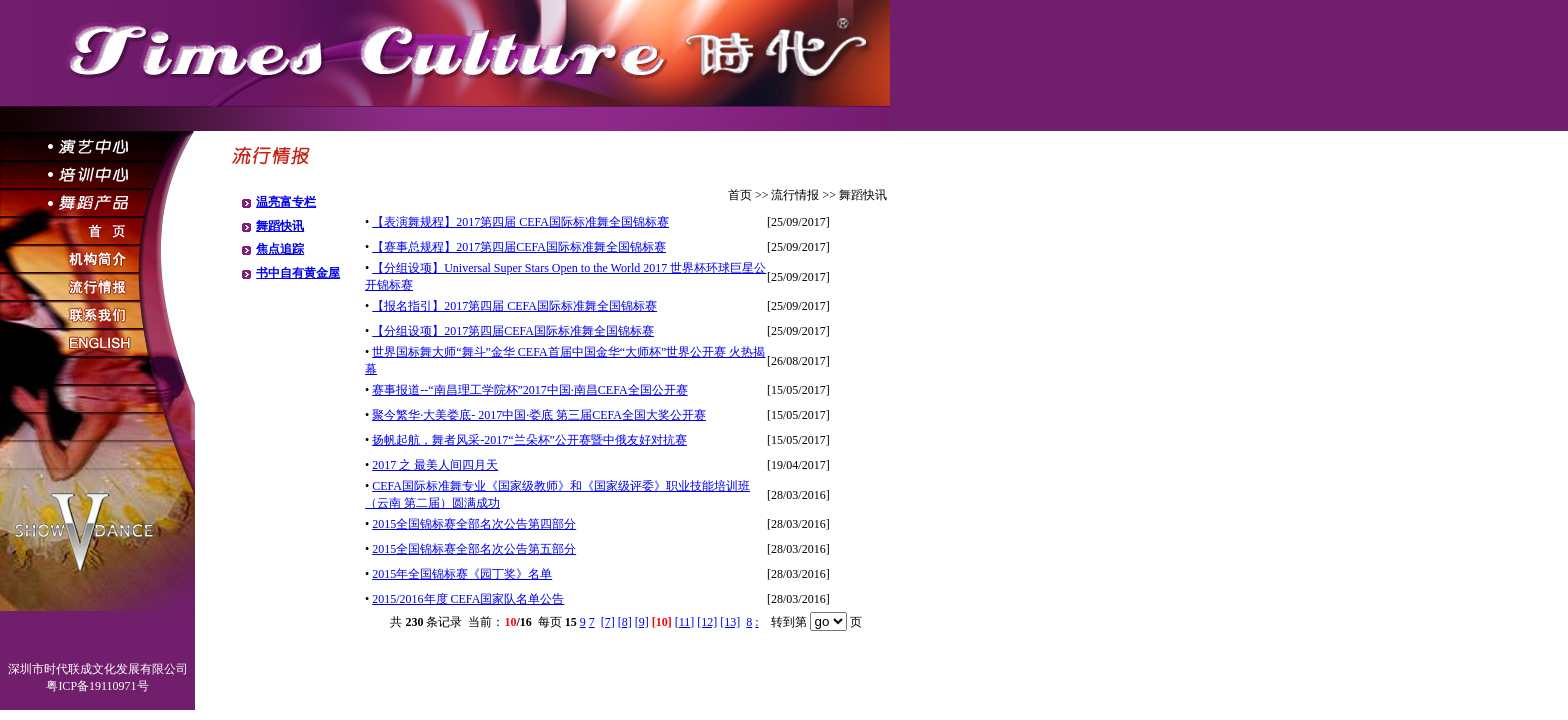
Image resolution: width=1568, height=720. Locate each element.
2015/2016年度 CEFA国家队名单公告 (468, 599)
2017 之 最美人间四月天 (435, 465)
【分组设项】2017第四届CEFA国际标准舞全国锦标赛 (513, 331)
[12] (707, 622)
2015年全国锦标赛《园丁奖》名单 (462, 574)
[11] (685, 622)
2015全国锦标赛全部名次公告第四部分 (474, 524)
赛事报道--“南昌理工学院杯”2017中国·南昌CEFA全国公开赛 (529, 390)
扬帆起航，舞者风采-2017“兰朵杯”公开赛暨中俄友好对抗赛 (529, 440)
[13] (730, 622)
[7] (608, 622)
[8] (625, 622)
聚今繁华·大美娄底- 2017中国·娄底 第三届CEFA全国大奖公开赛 (539, 415)
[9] (642, 622)
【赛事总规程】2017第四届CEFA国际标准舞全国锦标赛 (519, 247)
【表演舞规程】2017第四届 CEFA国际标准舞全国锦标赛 (520, 222)
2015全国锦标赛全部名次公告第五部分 (474, 549)
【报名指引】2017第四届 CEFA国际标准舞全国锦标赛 (514, 306)
